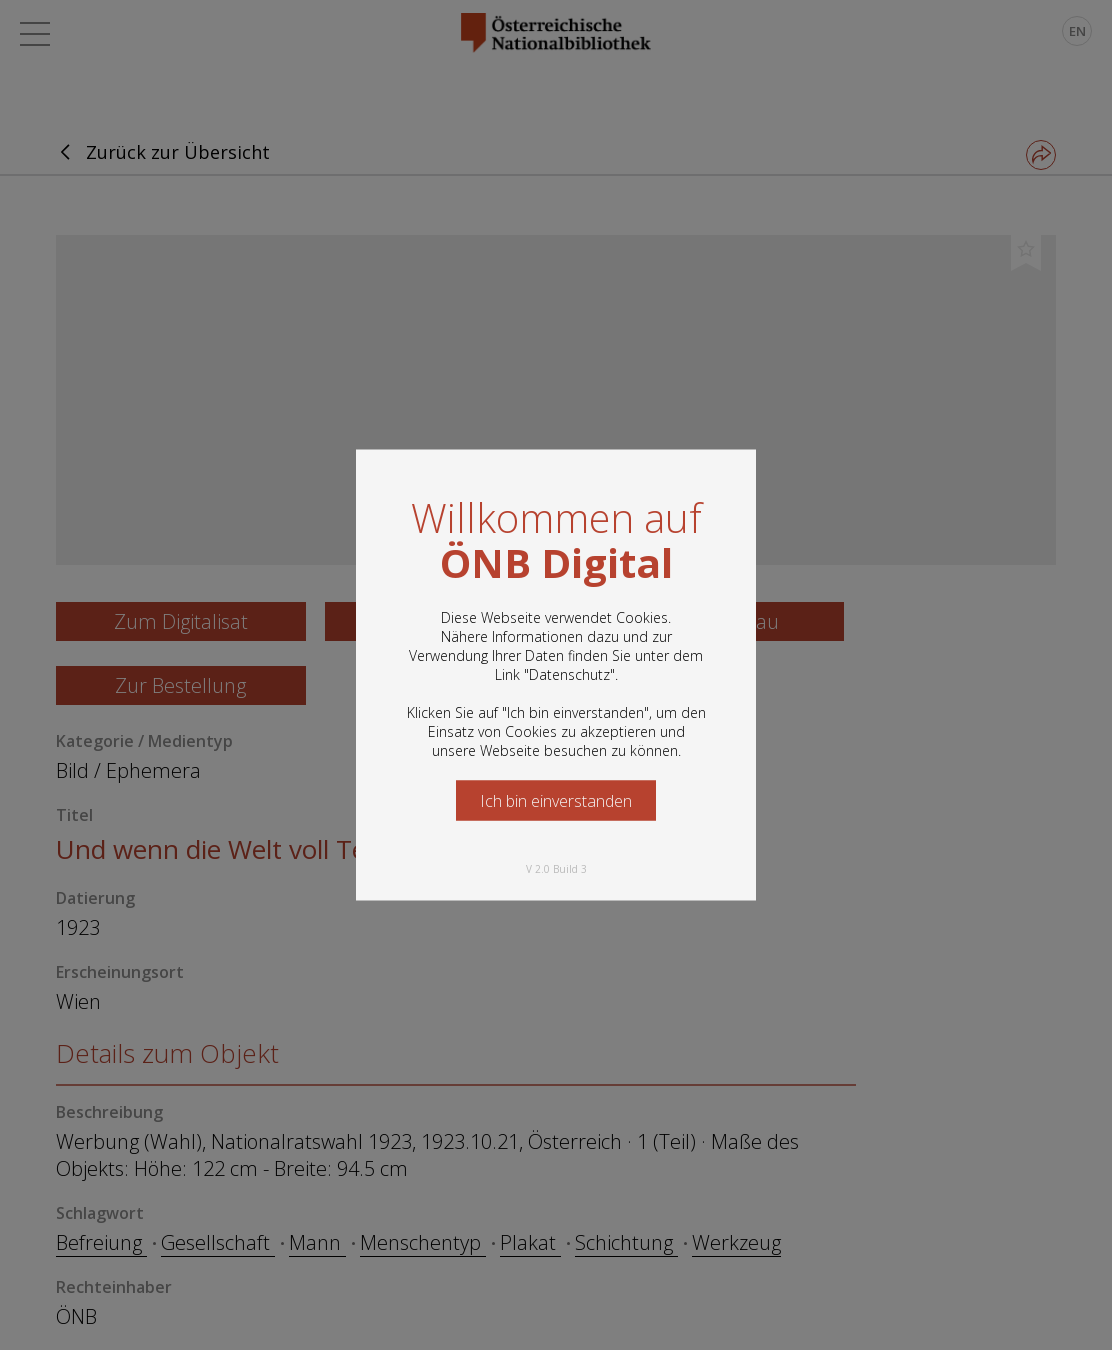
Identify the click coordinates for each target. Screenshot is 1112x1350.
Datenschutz (569, 674)
